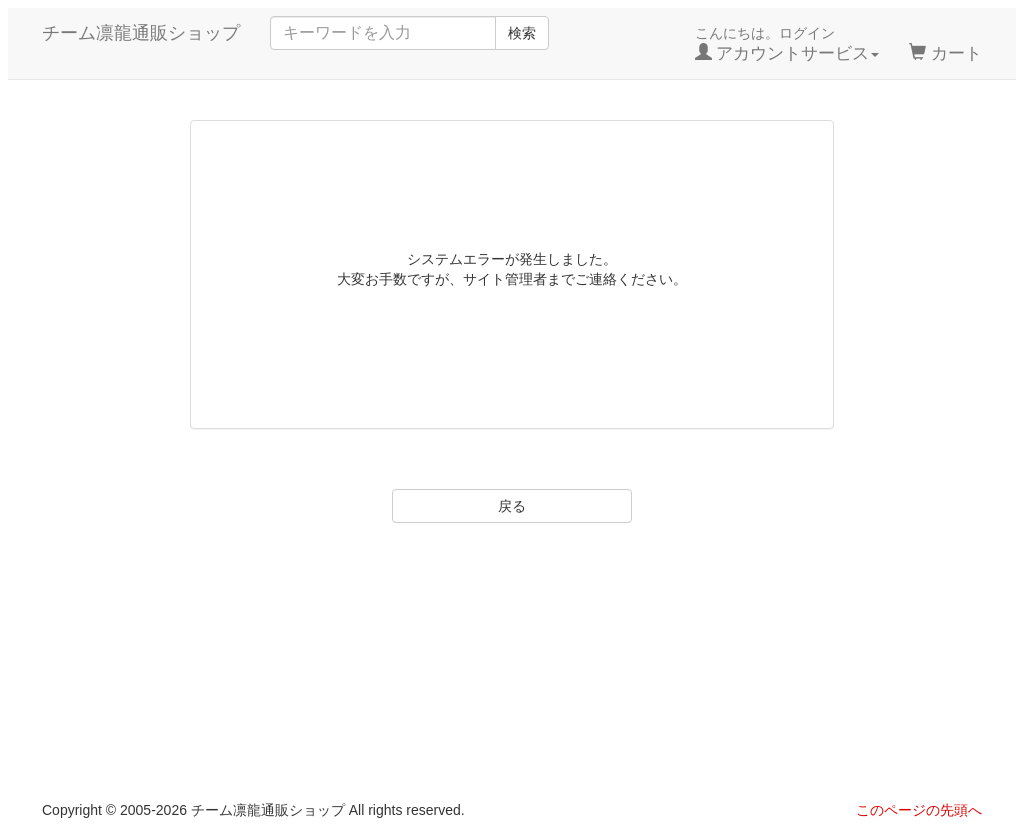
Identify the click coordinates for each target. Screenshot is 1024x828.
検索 (522, 33)
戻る (512, 506)
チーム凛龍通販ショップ (141, 33)
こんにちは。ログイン (787, 44)
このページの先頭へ (919, 810)
